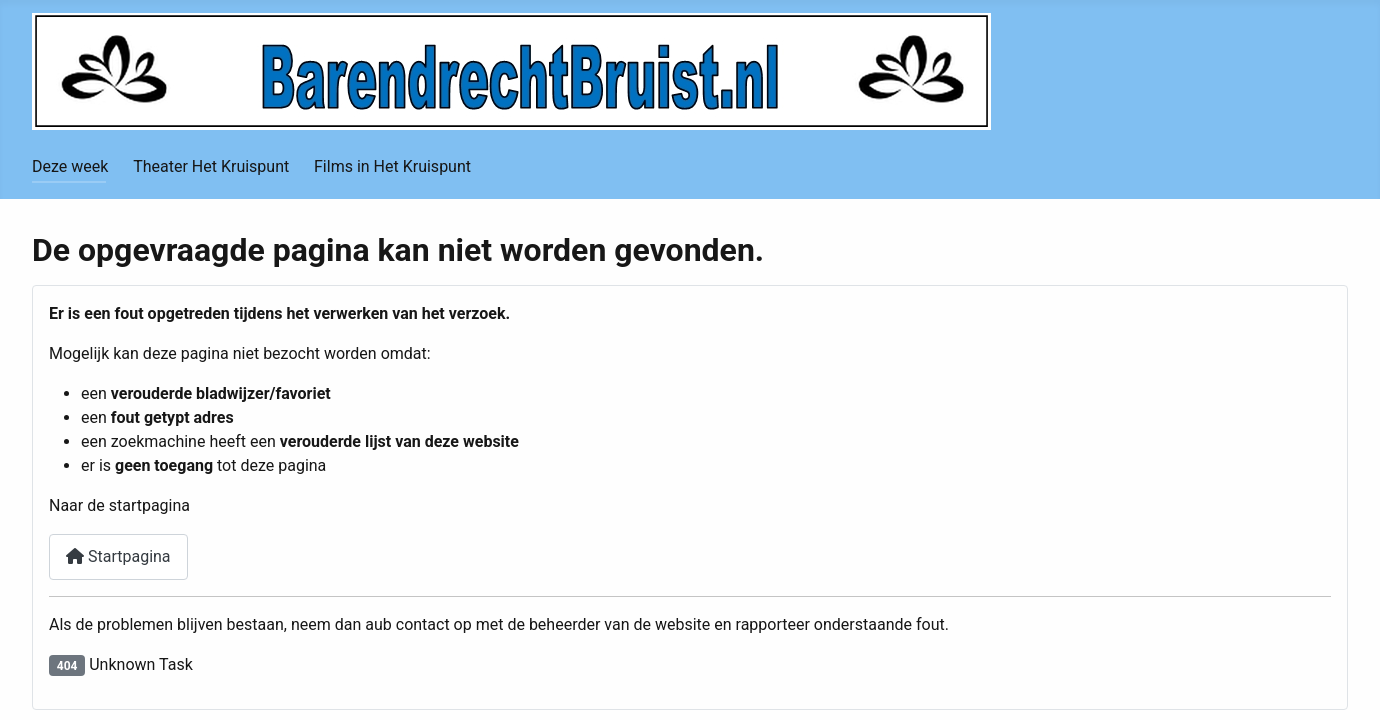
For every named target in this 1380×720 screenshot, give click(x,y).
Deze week (70, 166)
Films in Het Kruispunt (392, 166)
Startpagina (118, 556)
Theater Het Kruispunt (211, 166)
